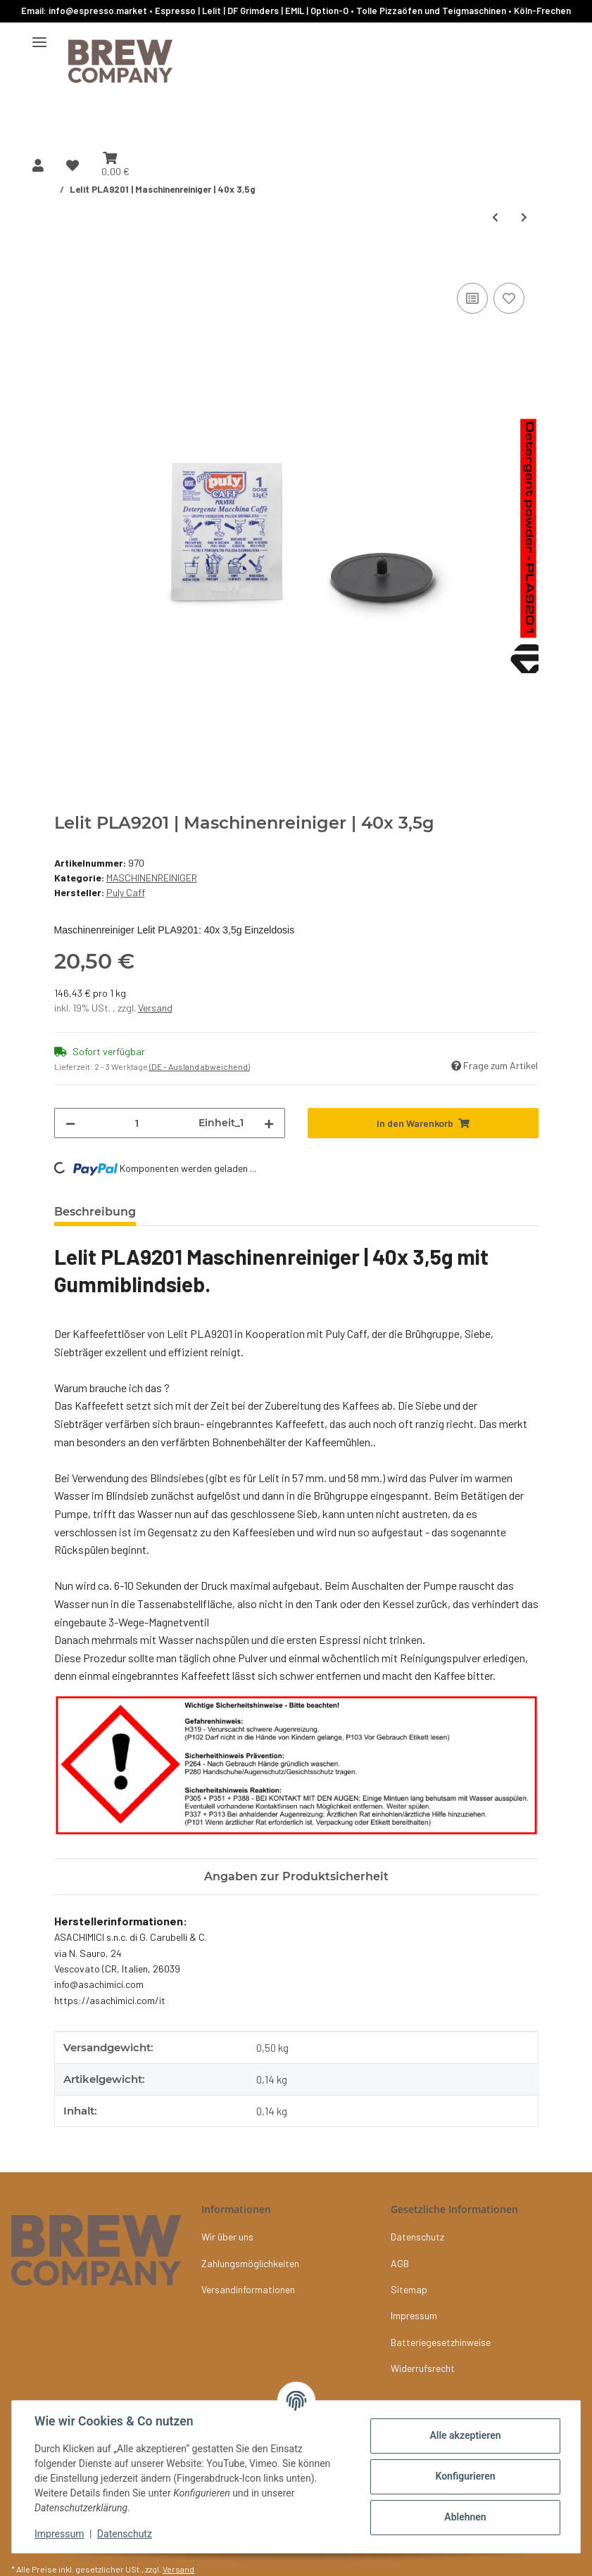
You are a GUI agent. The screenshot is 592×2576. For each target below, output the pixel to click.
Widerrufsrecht (423, 2368)
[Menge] (137, 1123)
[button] (38, 165)
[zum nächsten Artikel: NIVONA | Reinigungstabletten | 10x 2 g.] (524, 217)
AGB (400, 2263)
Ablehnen (465, 2517)
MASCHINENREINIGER (151, 878)
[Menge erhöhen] (268, 1123)
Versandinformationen (248, 2289)
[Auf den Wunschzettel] (508, 298)
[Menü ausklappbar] (39, 37)
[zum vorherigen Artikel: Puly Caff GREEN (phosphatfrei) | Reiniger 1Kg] (495, 217)
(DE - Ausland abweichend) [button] (199, 1066)
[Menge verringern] (70, 1123)
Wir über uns (227, 2237)
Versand (155, 1008)
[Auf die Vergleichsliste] (472, 298)
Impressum (59, 2533)
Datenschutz (124, 2533)
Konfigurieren (465, 2476)
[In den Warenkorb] (65, 264)
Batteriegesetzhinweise (441, 2342)
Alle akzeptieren (464, 2435)
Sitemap (409, 2289)
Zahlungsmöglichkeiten (250, 2263)
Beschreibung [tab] (95, 1211)
